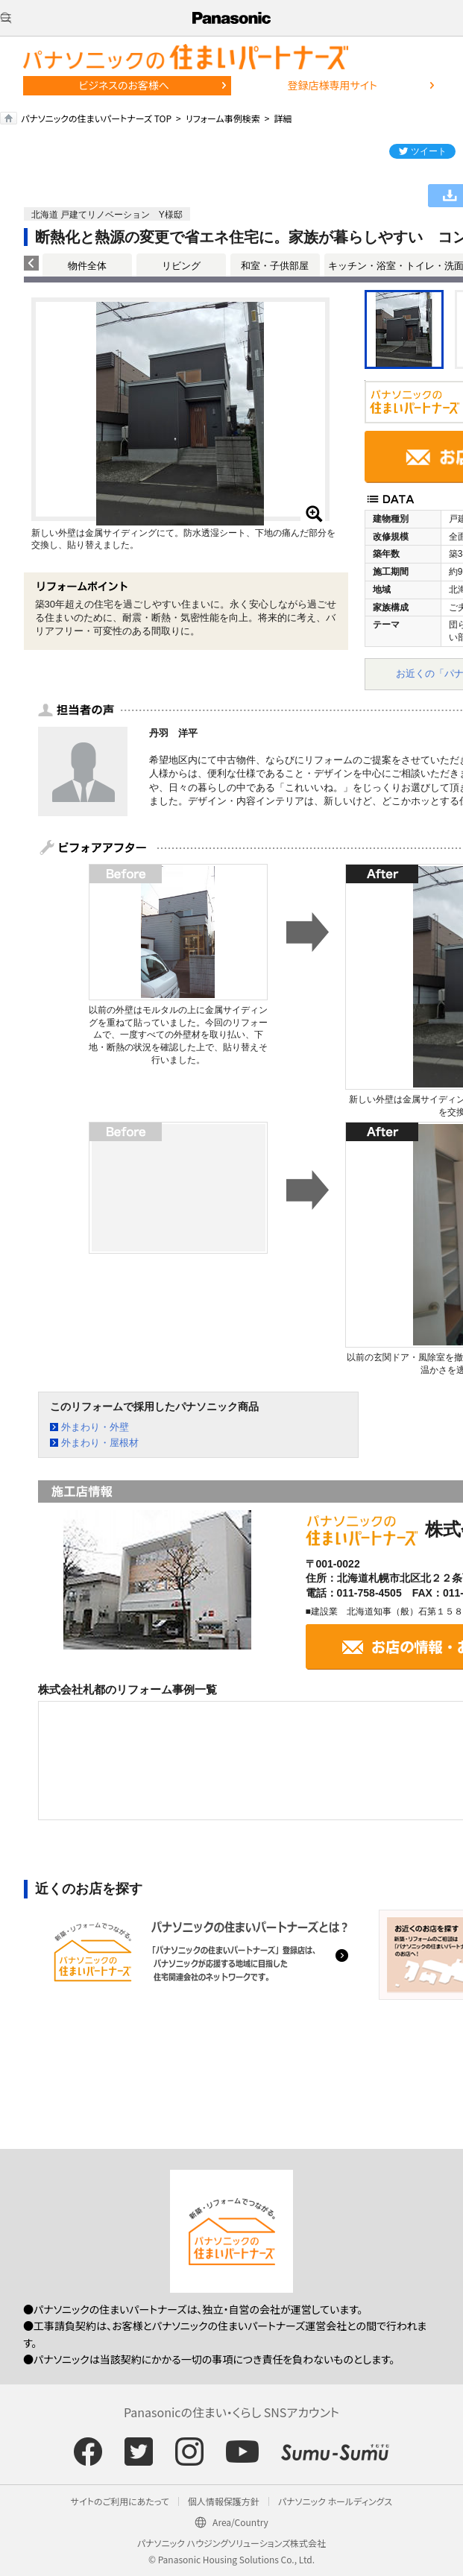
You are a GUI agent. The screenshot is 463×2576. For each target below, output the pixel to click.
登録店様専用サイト (332, 85)
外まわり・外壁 (95, 1427)
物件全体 (87, 265)
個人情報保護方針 (223, 2501)
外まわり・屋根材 (100, 1442)
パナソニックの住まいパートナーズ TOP (96, 118)
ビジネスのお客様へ (123, 85)
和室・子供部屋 (275, 265)
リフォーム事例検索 (223, 118)
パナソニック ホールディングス (335, 2501)
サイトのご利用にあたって (120, 2501)
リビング (181, 265)
